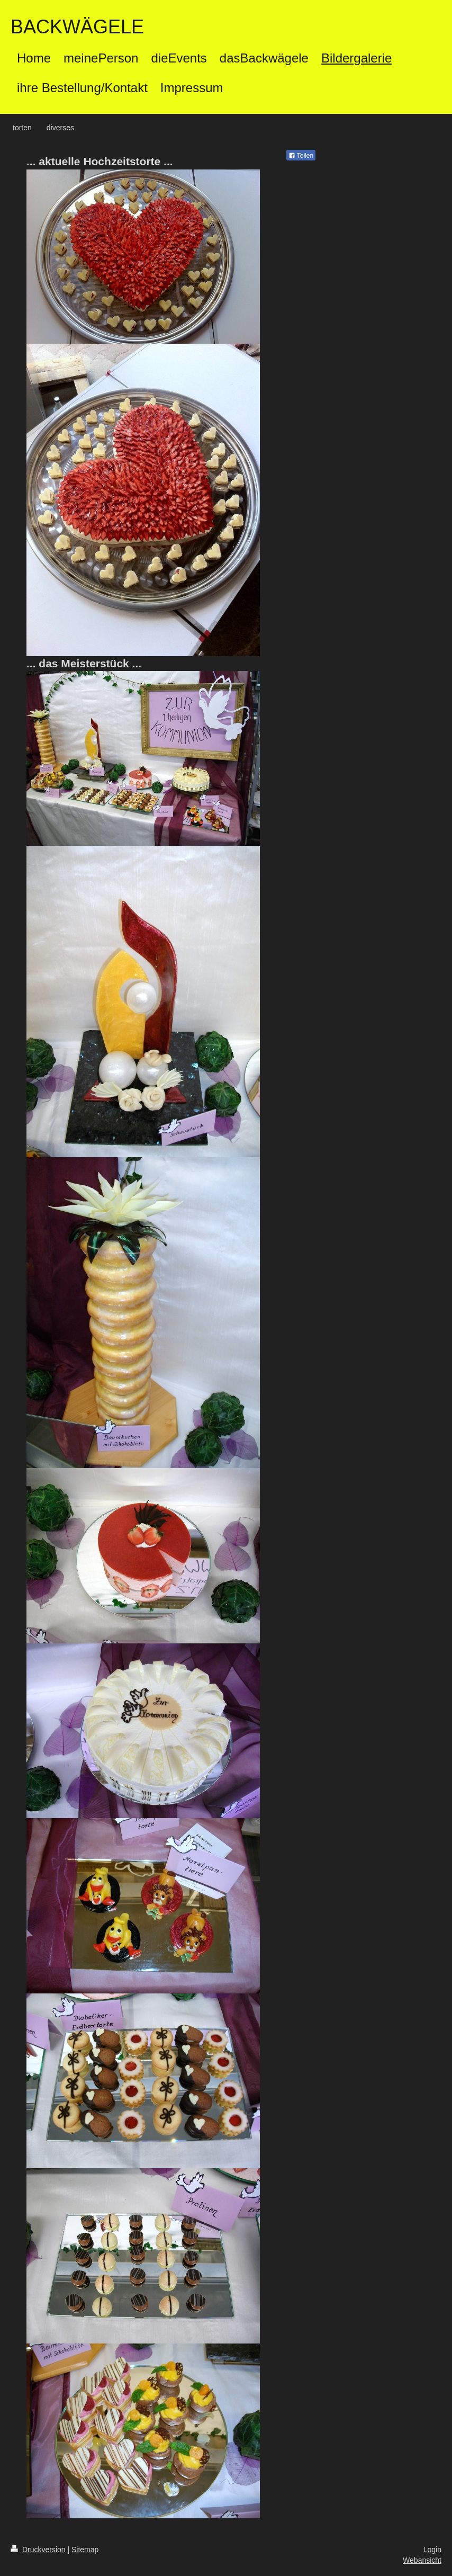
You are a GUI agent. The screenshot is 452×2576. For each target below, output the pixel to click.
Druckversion (39, 2549)
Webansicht (422, 2560)
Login (432, 2549)
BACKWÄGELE (77, 27)
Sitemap (84, 2549)
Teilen (300, 155)
